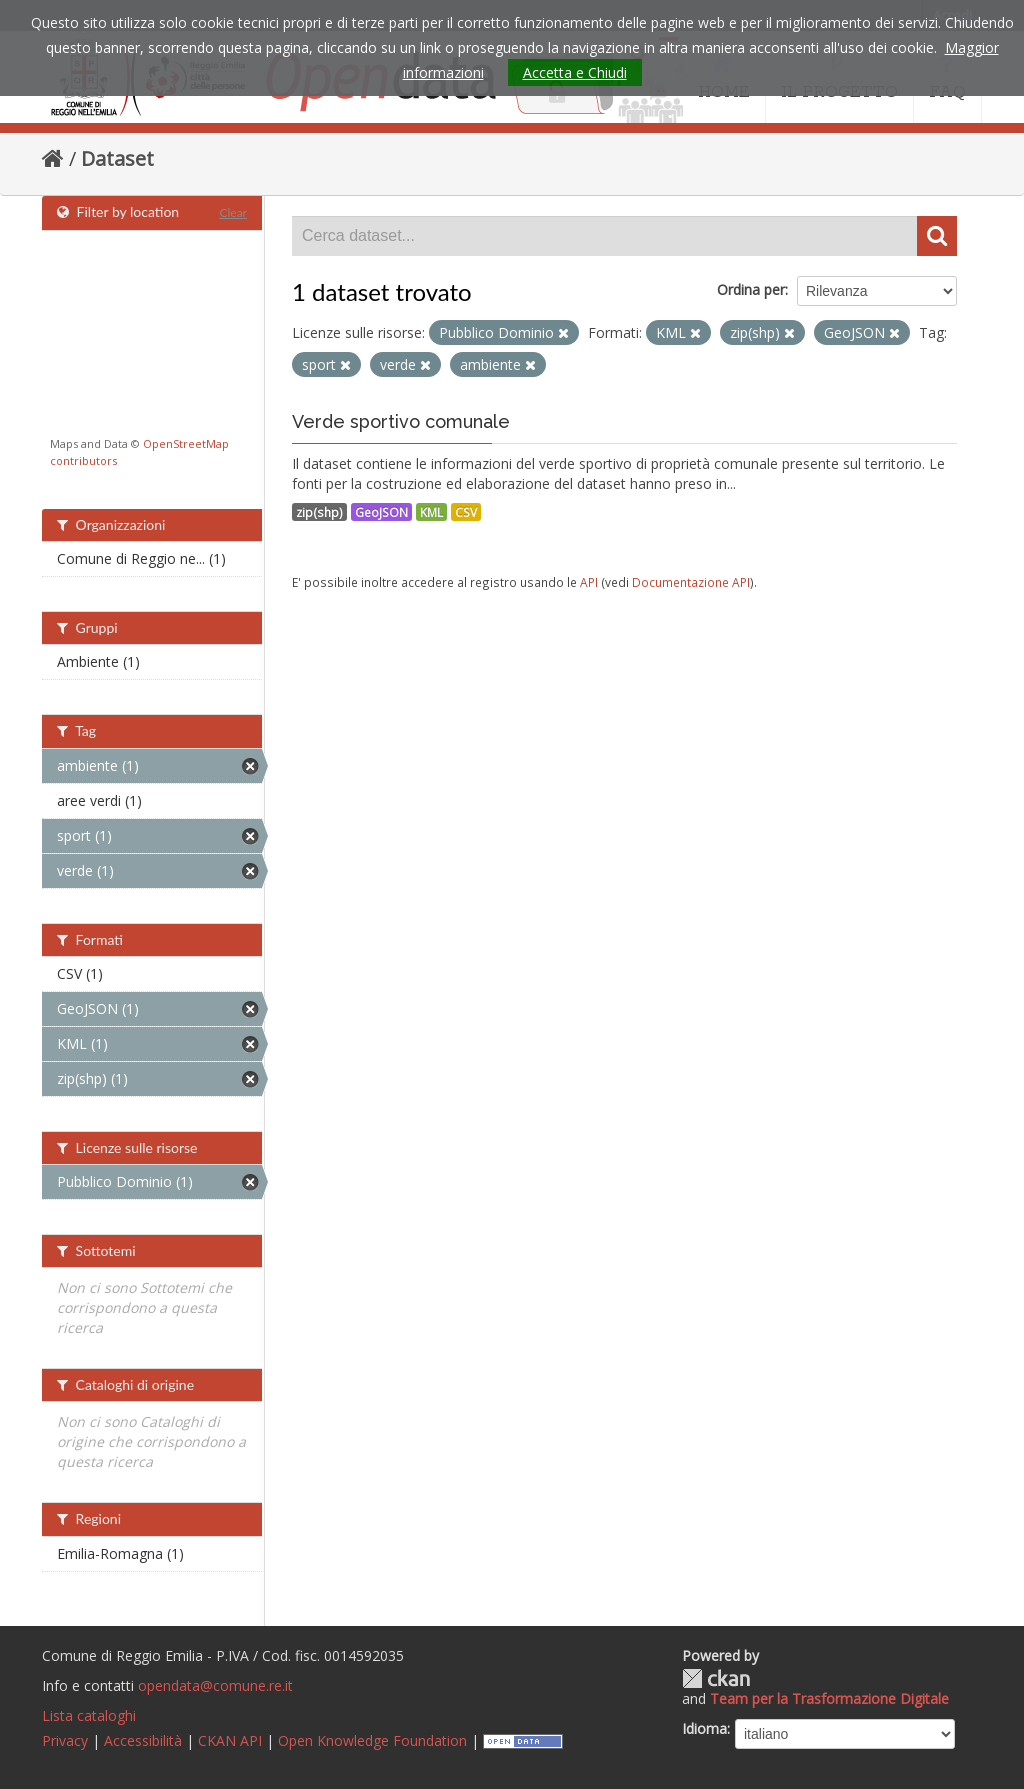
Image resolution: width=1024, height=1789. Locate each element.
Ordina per (751, 289)
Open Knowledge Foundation (372, 1740)
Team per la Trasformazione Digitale (829, 1698)
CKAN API (230, 1740)
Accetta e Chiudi (575, 72)
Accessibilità (143, 1740)
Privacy (65, 1740)
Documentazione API (691, 582)
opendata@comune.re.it (215, 1685)
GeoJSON (381, 512)
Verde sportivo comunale (401, 421)
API (589, 582)
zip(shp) (319, 512)
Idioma (704, 1728)
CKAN (716, 1678)
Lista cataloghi (89, 1715)
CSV (466, 512)
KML (431, 512)
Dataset (117, 158)
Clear (233, 212)
